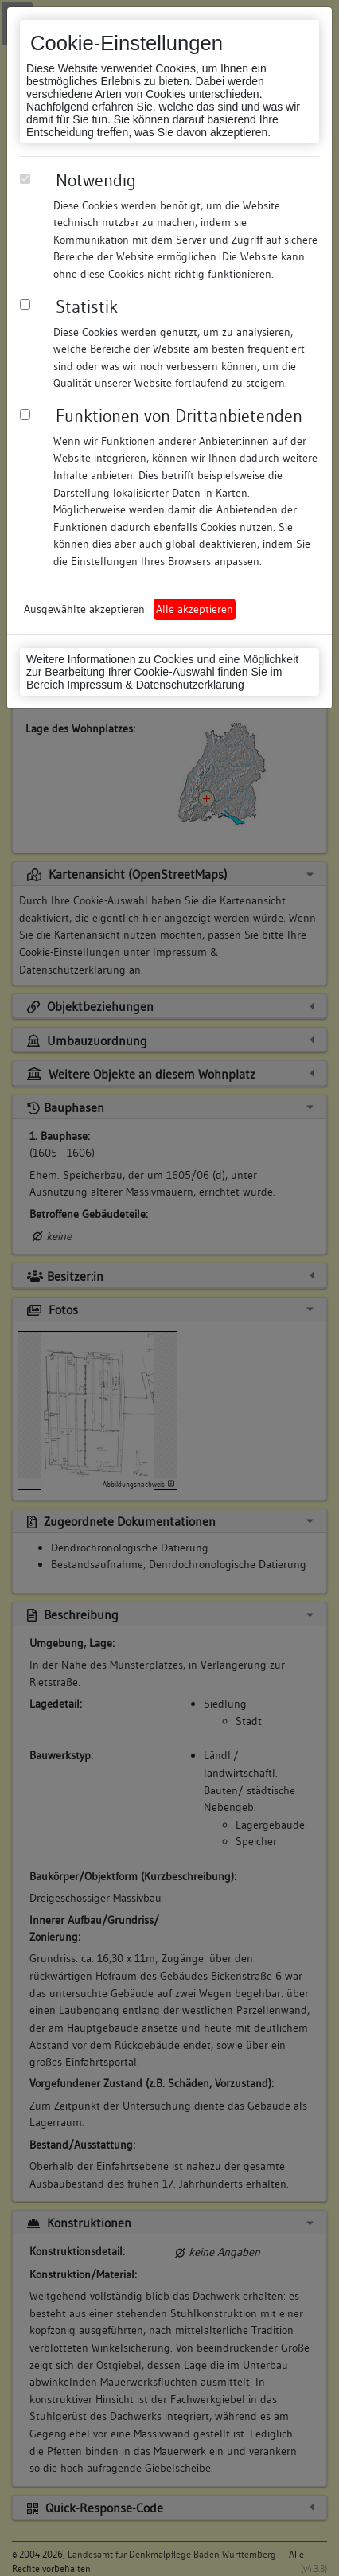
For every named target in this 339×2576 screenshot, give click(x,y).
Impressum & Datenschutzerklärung (155, 684)
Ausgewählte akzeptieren (84, 609)
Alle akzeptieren (194, 609)
